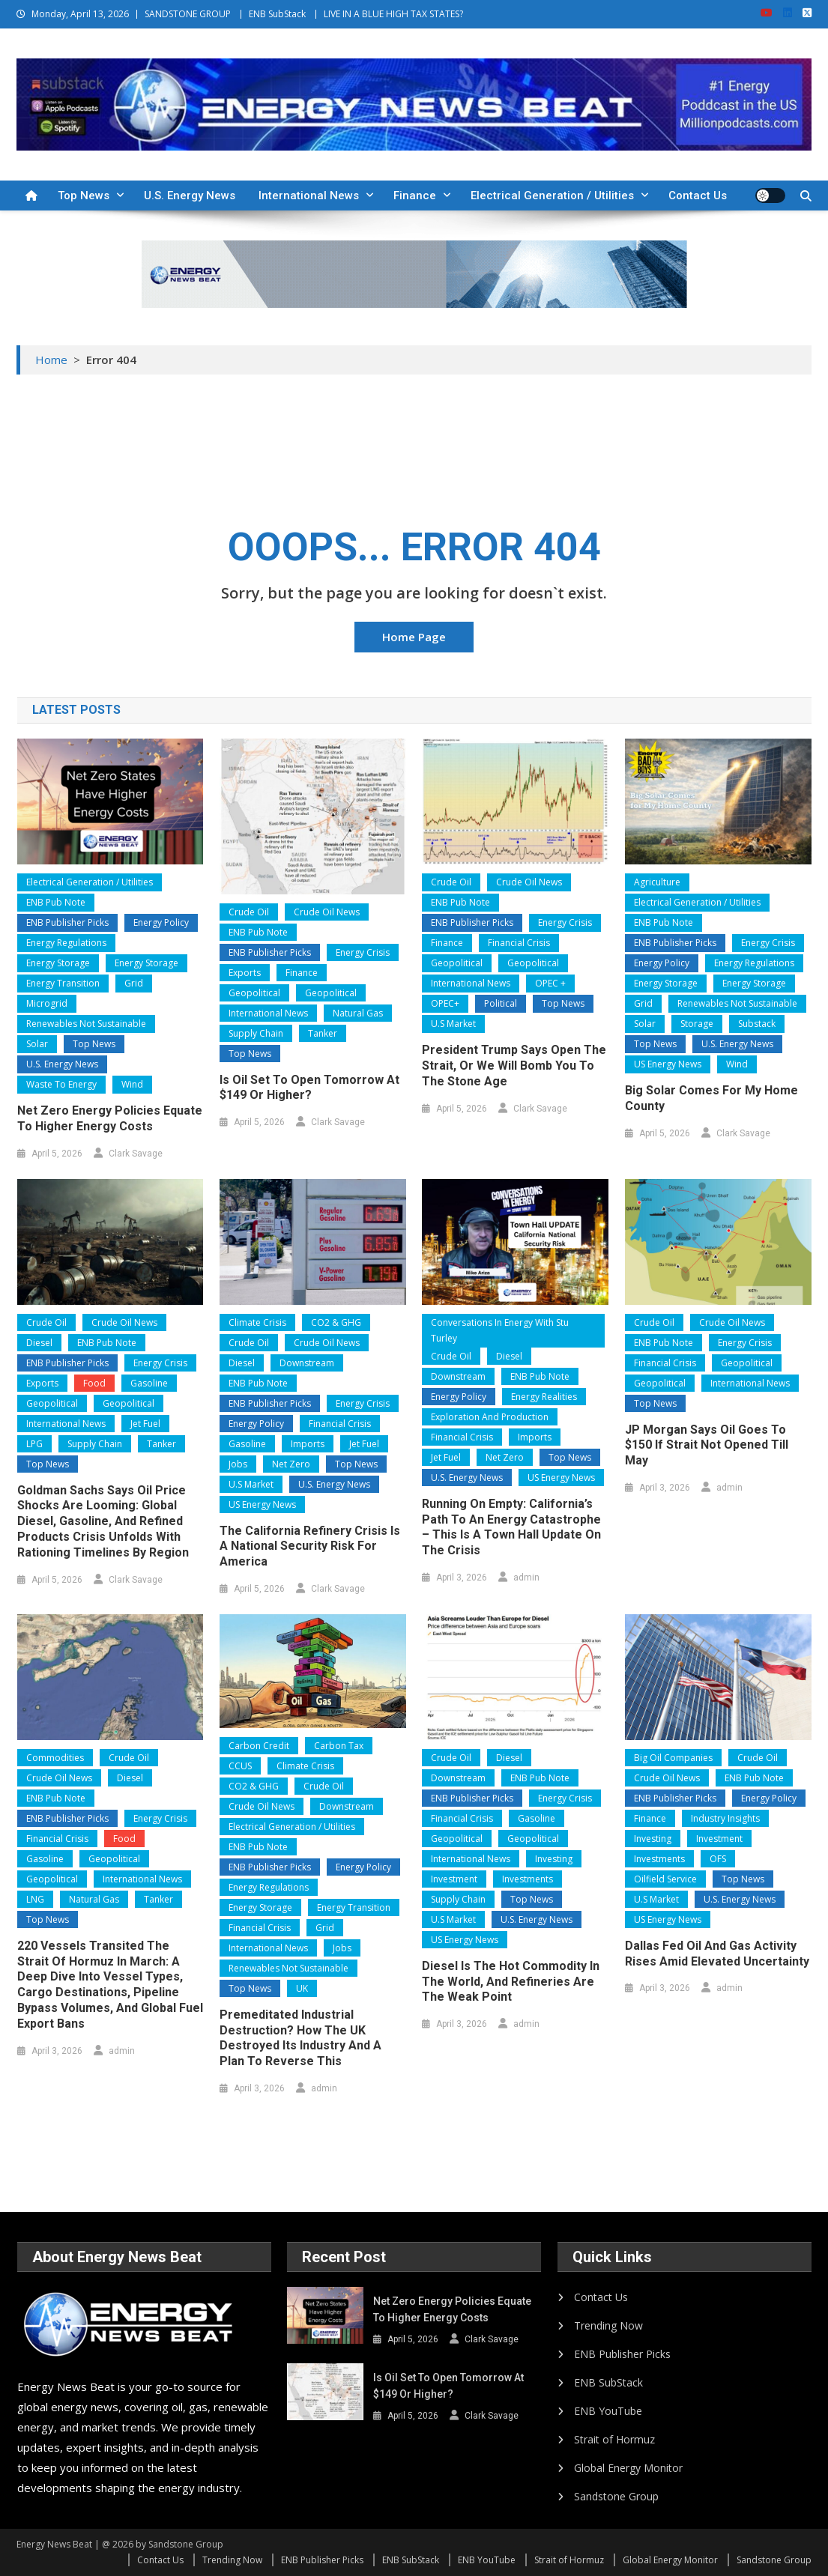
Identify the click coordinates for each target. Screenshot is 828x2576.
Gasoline (149, 1383)
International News (309, 195)
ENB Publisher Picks (67, 922)
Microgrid (46, 1003)
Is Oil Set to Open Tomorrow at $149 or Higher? (309, 1088)
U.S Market (453, 1023)
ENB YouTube (608, 2411)
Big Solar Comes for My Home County (711, 1098)
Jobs (238, 1464)
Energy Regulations (66, 942)
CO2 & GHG (336, 1322)
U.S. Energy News (189, 195)
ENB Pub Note (55, 902)
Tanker (322, 1033)
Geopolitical (254, 993)
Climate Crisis (257, 1322)
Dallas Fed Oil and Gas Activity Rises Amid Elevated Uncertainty (717, 1954)
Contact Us (697, 195)
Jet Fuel (145, 1423)
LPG (34, 1443)
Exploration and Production (490, 1416)
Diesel (39, 1342)
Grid (133, 983)
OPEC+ (445, 1003)
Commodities (55, 1757)
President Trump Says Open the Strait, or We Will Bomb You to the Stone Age (514, 1065)
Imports (307, 1443)
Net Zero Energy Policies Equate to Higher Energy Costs (109, 1118)
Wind (132, 1084)
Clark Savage (136, 1153)
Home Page (414, 636)
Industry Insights (725, 1818)
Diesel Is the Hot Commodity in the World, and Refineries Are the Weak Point (510, 1981)
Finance (414, 195)
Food (94, 1383)
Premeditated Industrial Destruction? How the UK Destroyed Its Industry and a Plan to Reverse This (300, 2037)
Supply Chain (256, 1033)
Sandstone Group (616, 2496)
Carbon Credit (259, 1745)
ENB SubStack (277, 13)
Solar (37, 1043)
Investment (454, 1879)
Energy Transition (63, 983)
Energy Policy (161, 922)
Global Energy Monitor (628, 2468)
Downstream (306, 1363)
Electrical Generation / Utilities (552, 195)
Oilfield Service (665, 1879)
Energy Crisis (363, 952)
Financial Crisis (519, 942)
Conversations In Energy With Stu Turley (500, 1330)
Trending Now (608, 2325)
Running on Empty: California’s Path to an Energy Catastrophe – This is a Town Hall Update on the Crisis (511, 1527)
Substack (757, 1023)
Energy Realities (544, 1396)
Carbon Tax (338, 1745)
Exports (245, 972)
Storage (696, 1023)
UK (302, 1988)
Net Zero (291, 1464)
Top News (83, 195)
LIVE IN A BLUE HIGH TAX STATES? (393, 13)
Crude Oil (249, 912)
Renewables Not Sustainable (86, 1023)
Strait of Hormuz (614, 2439)
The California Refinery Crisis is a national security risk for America (310, 1546)
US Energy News (667, 1064)
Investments (527, 1879)
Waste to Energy (61, 1084)
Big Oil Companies (673, 1757)
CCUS (240, 1766)
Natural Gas (358, 1013)
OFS (718, 1858)
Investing (553, 1858)
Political (500, 1003)
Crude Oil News (327, 912)
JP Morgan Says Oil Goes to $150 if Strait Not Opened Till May (706, 1445)
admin (526, 1577)
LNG (35, 1899)
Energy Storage (58, 963)
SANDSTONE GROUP (188, 13)
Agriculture (657, 882)
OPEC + (550, 983)
